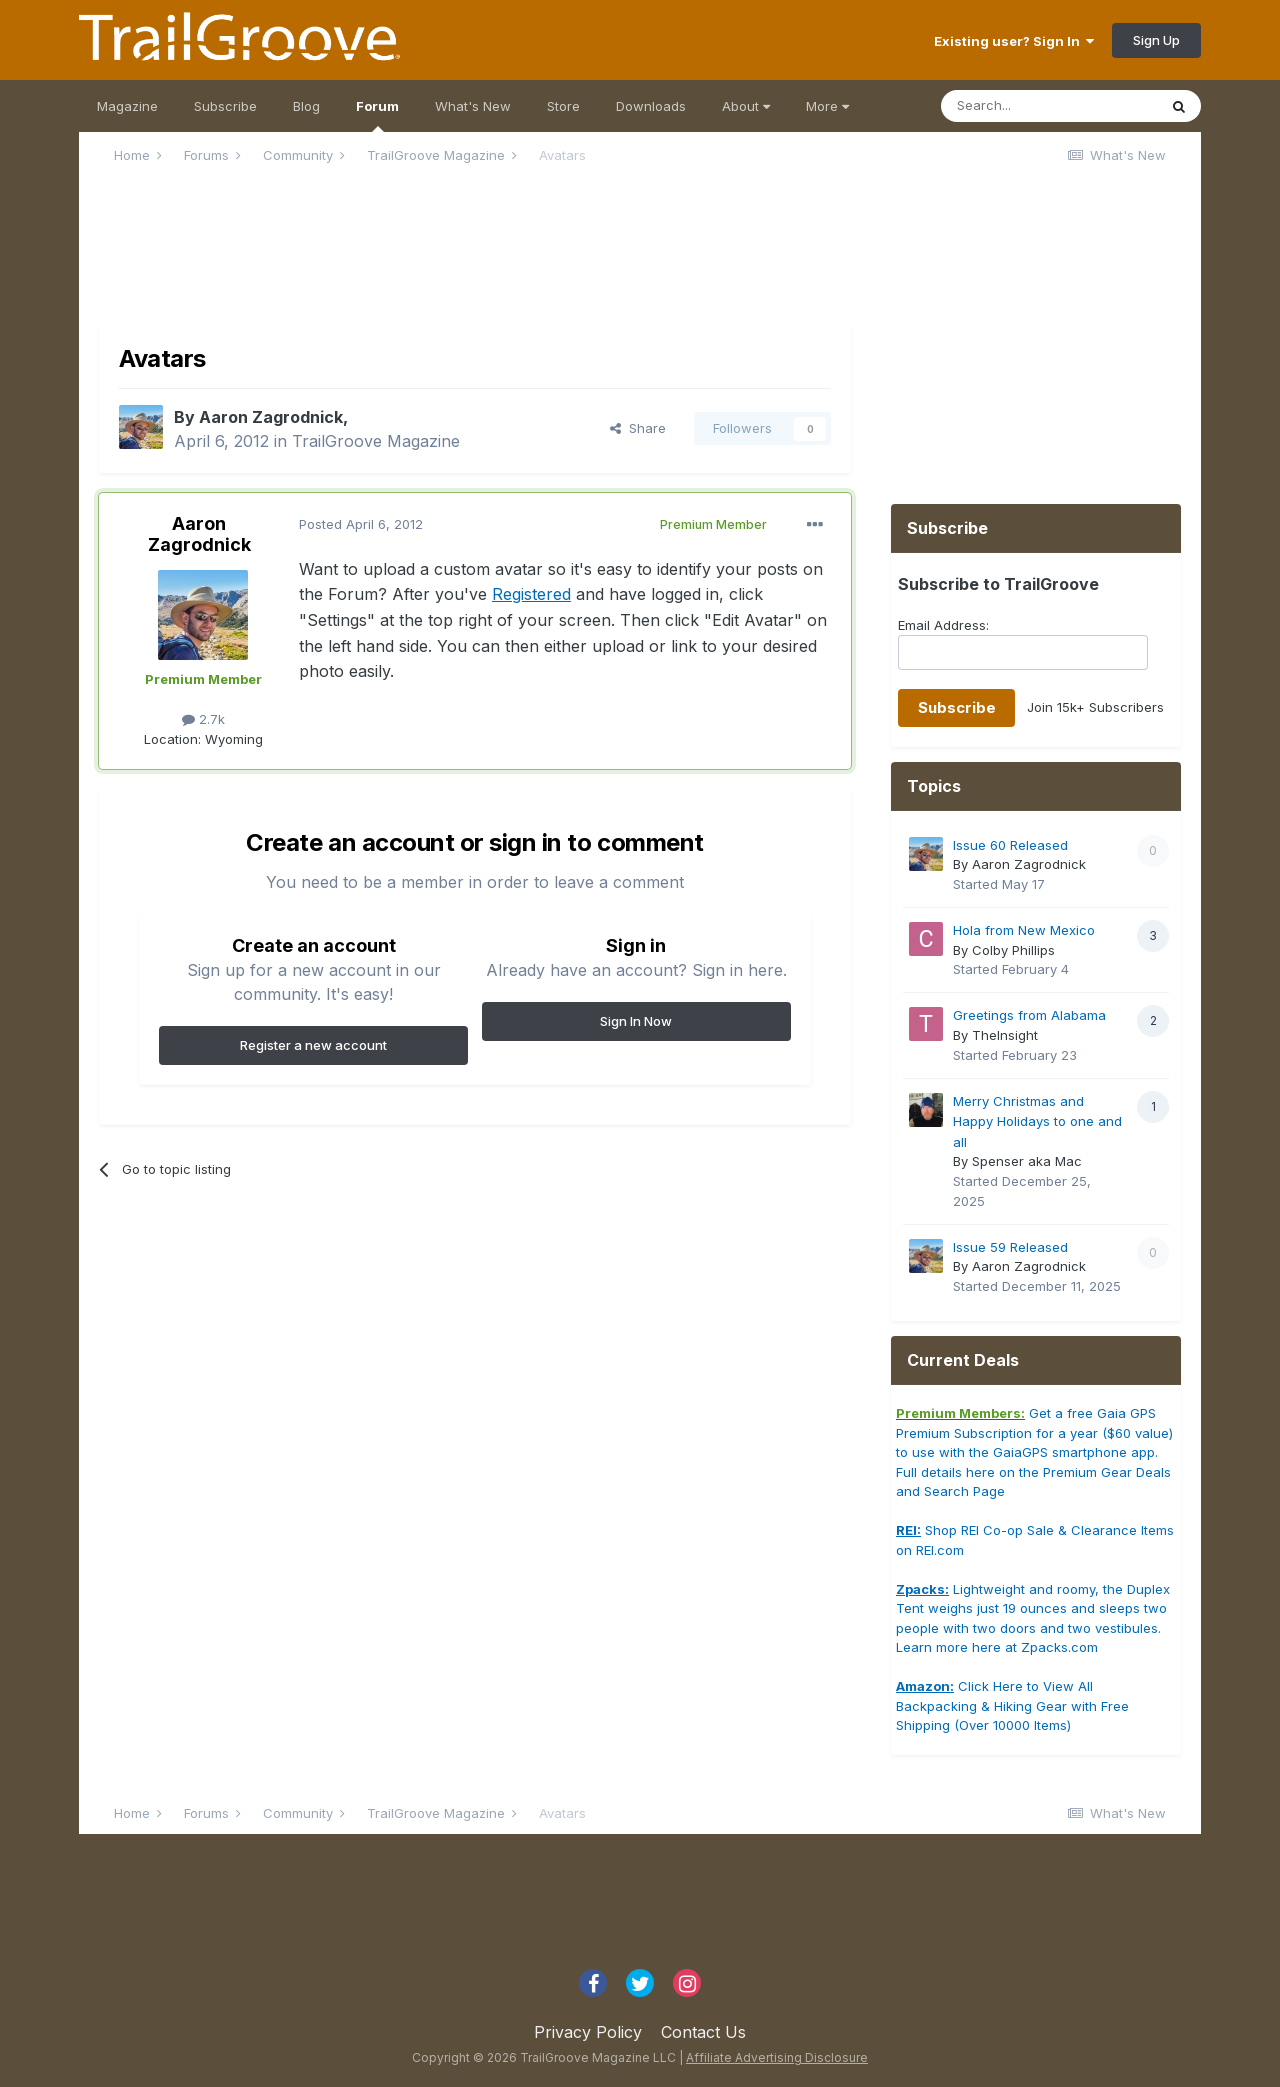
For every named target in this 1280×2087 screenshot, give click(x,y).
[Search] (1049, 106)
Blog (306, 106)
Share (638, 428)
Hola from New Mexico (1024, 930)
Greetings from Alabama (1029, 1015)
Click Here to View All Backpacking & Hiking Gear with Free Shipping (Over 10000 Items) (1012, 1705)
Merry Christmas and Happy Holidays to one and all (1037, 1121)
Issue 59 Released (1010, 1247)
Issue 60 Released (1010, 845)
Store (563, 106)
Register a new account (313, 1045)
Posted (361, 524)
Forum (377, 115)
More (827, 106)
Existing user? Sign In (1014, 41)
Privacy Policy (588, 2032)
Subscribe (225, 106)
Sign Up (1156, 40)
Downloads (651, 106)
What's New (473, 106)
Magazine (127, 106)
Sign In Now (636, 1021)
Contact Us (703, 2032)
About (746, 106)
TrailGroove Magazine (376, 441)
